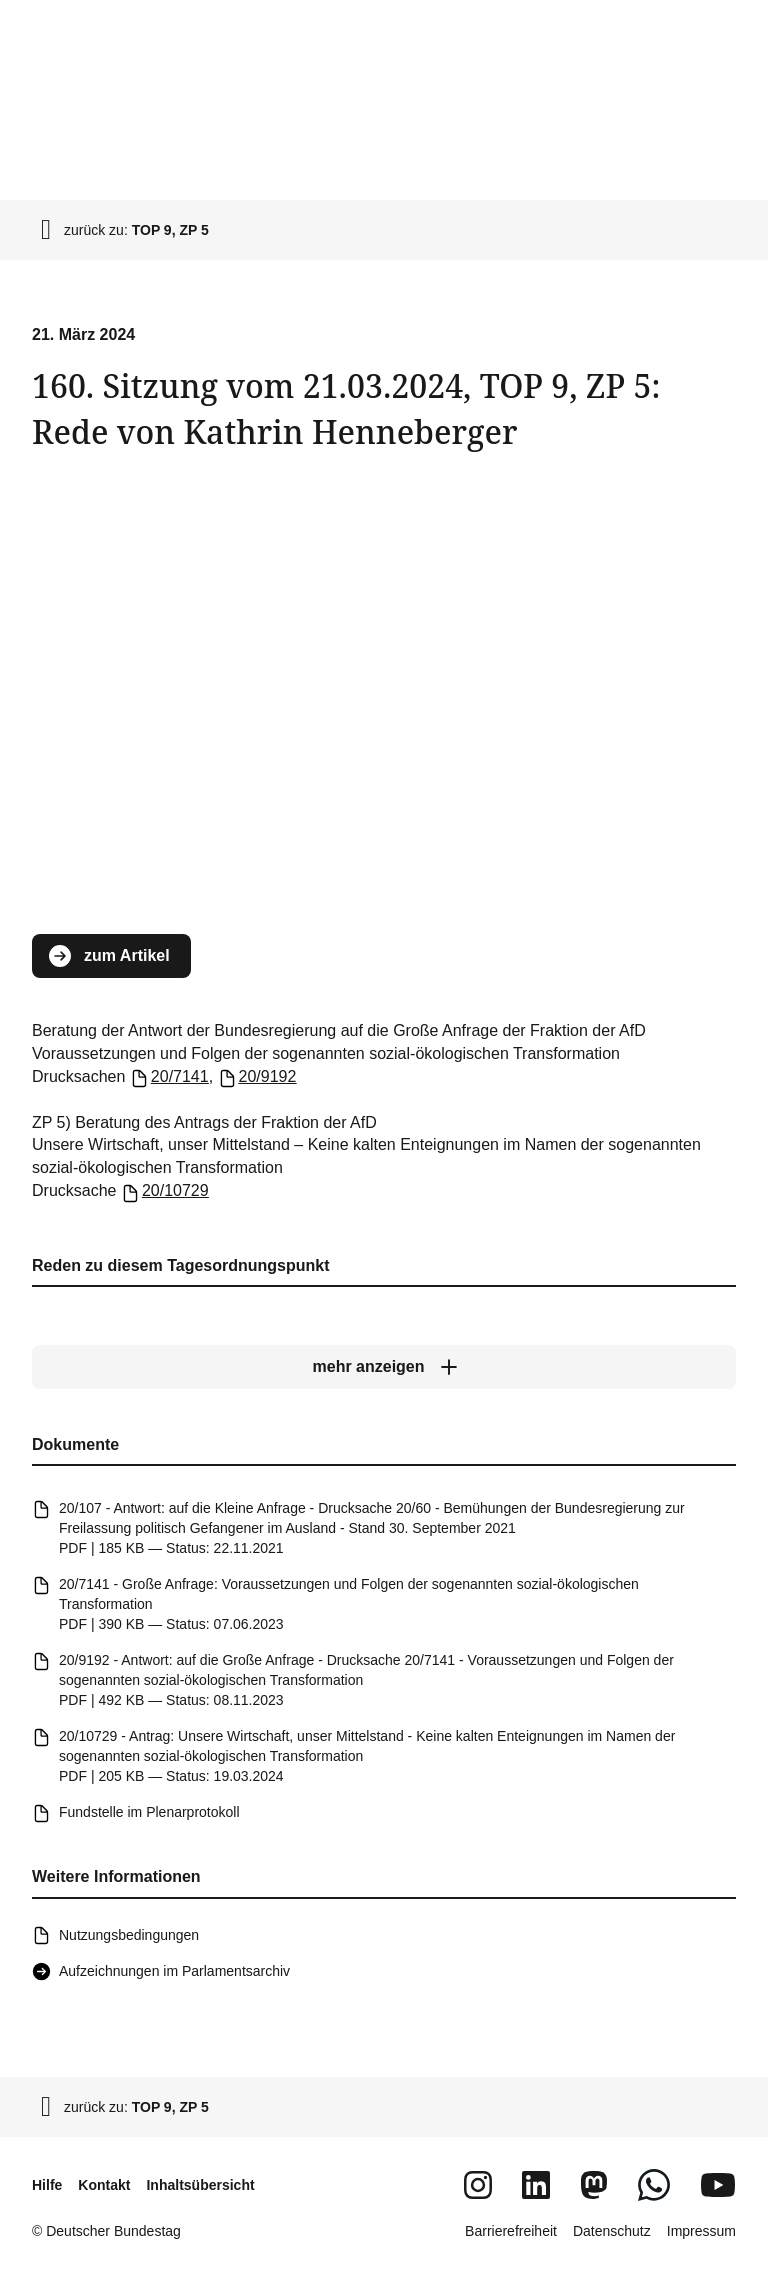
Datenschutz (612, 2231)
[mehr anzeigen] (384, 1367)
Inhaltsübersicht (200, 2185)
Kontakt (104, 2185)
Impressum (701, 2231)
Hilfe (47, 2185)
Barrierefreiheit (511, 2231)
